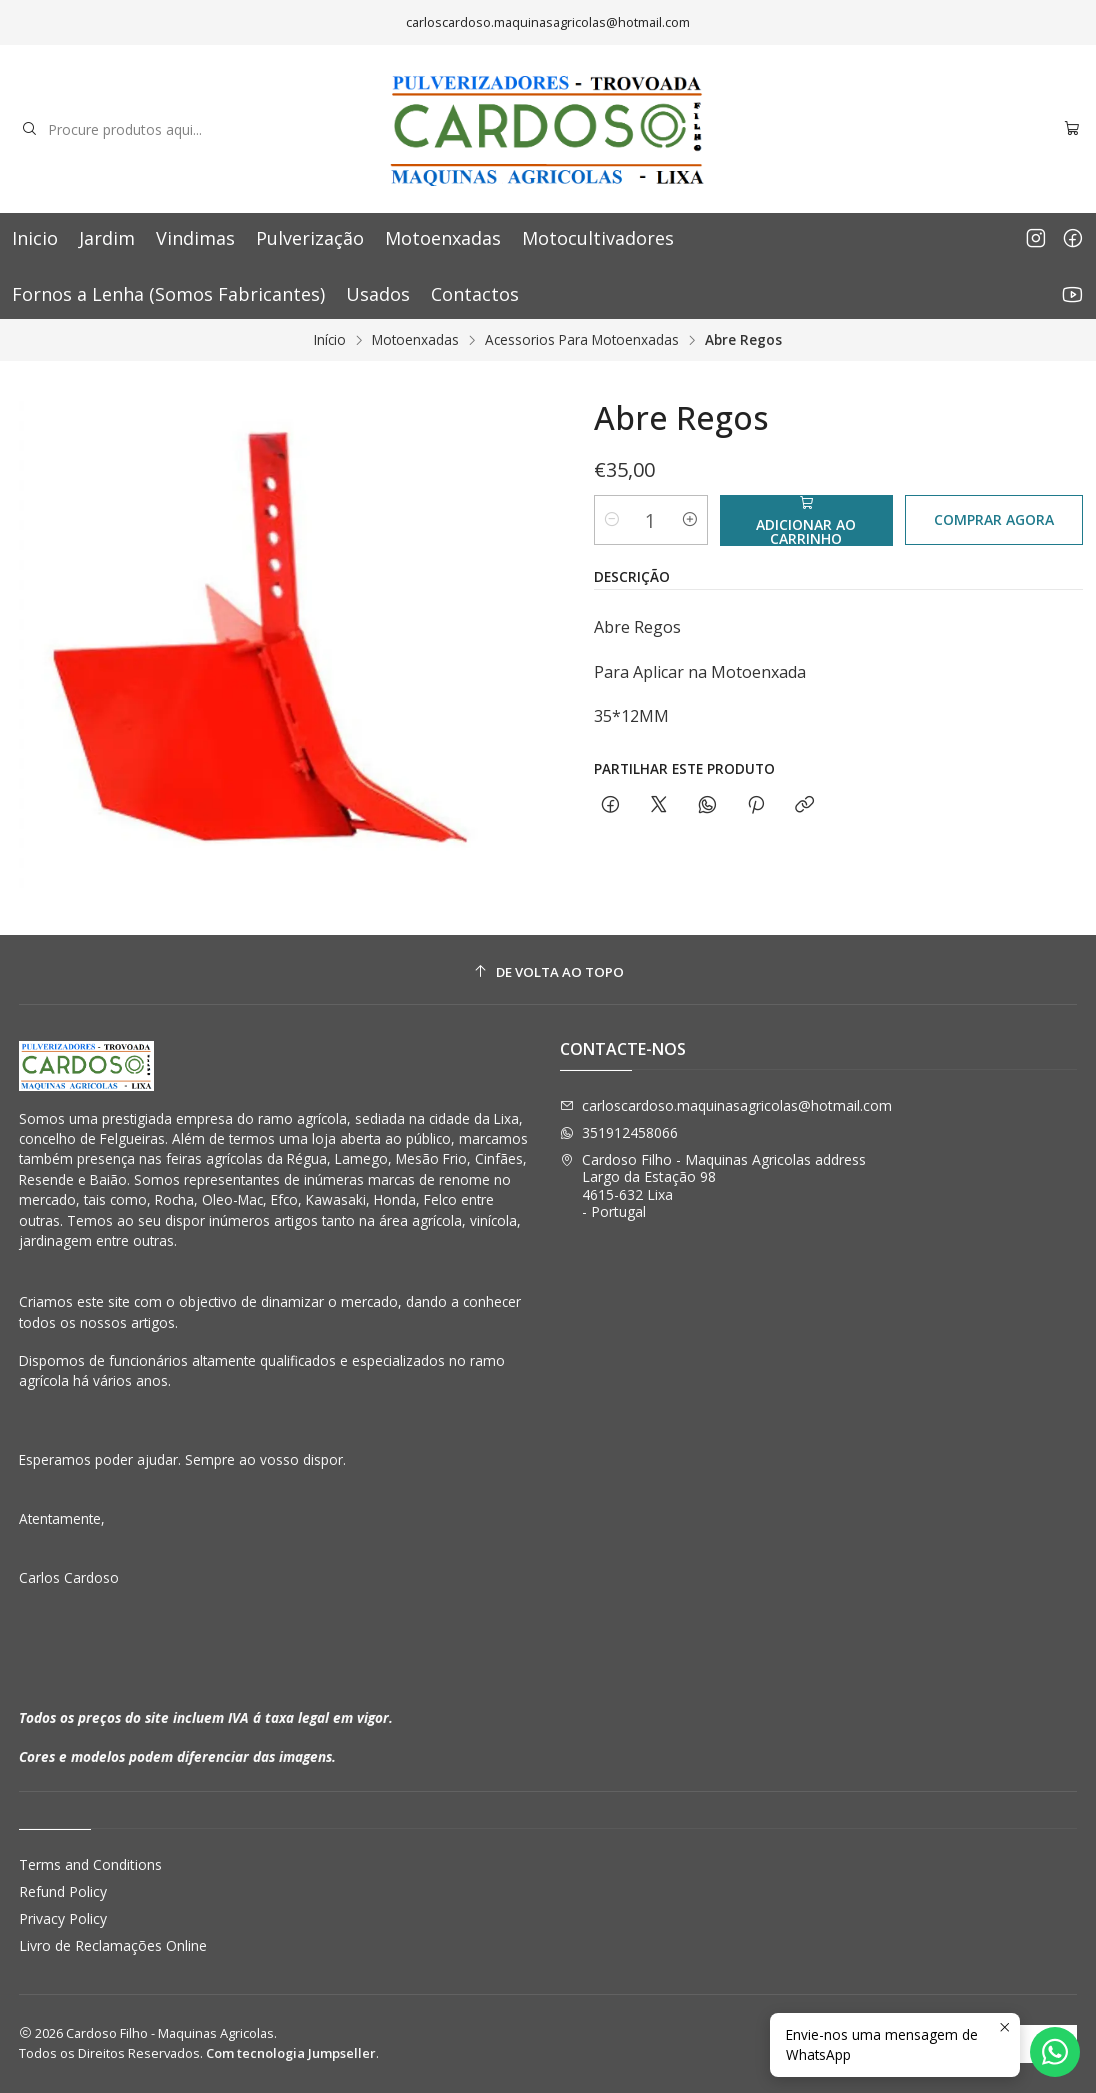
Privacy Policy (63, 1918)
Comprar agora (994, 519)
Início (330, 340)
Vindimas (195, 238)
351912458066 (619, 1132)
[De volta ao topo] (548, 972)
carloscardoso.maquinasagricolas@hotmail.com (726, 1105)
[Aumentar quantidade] (690, 520)
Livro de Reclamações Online (113, 1945)
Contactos (475, 294)
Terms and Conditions (90, 1864)
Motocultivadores (598, 238)
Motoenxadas (443, 238)
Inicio (35, 238)
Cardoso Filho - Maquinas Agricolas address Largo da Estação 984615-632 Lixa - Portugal (713, 1186)
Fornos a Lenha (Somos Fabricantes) (168, 294)
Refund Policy (63, 1891)
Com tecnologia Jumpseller (291, 2053)
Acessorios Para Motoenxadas (582, 340)
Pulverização (310, 238)
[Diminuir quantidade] (612, 520)
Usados (378, 294)
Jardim (107, 238)
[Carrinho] (1072, 129)
